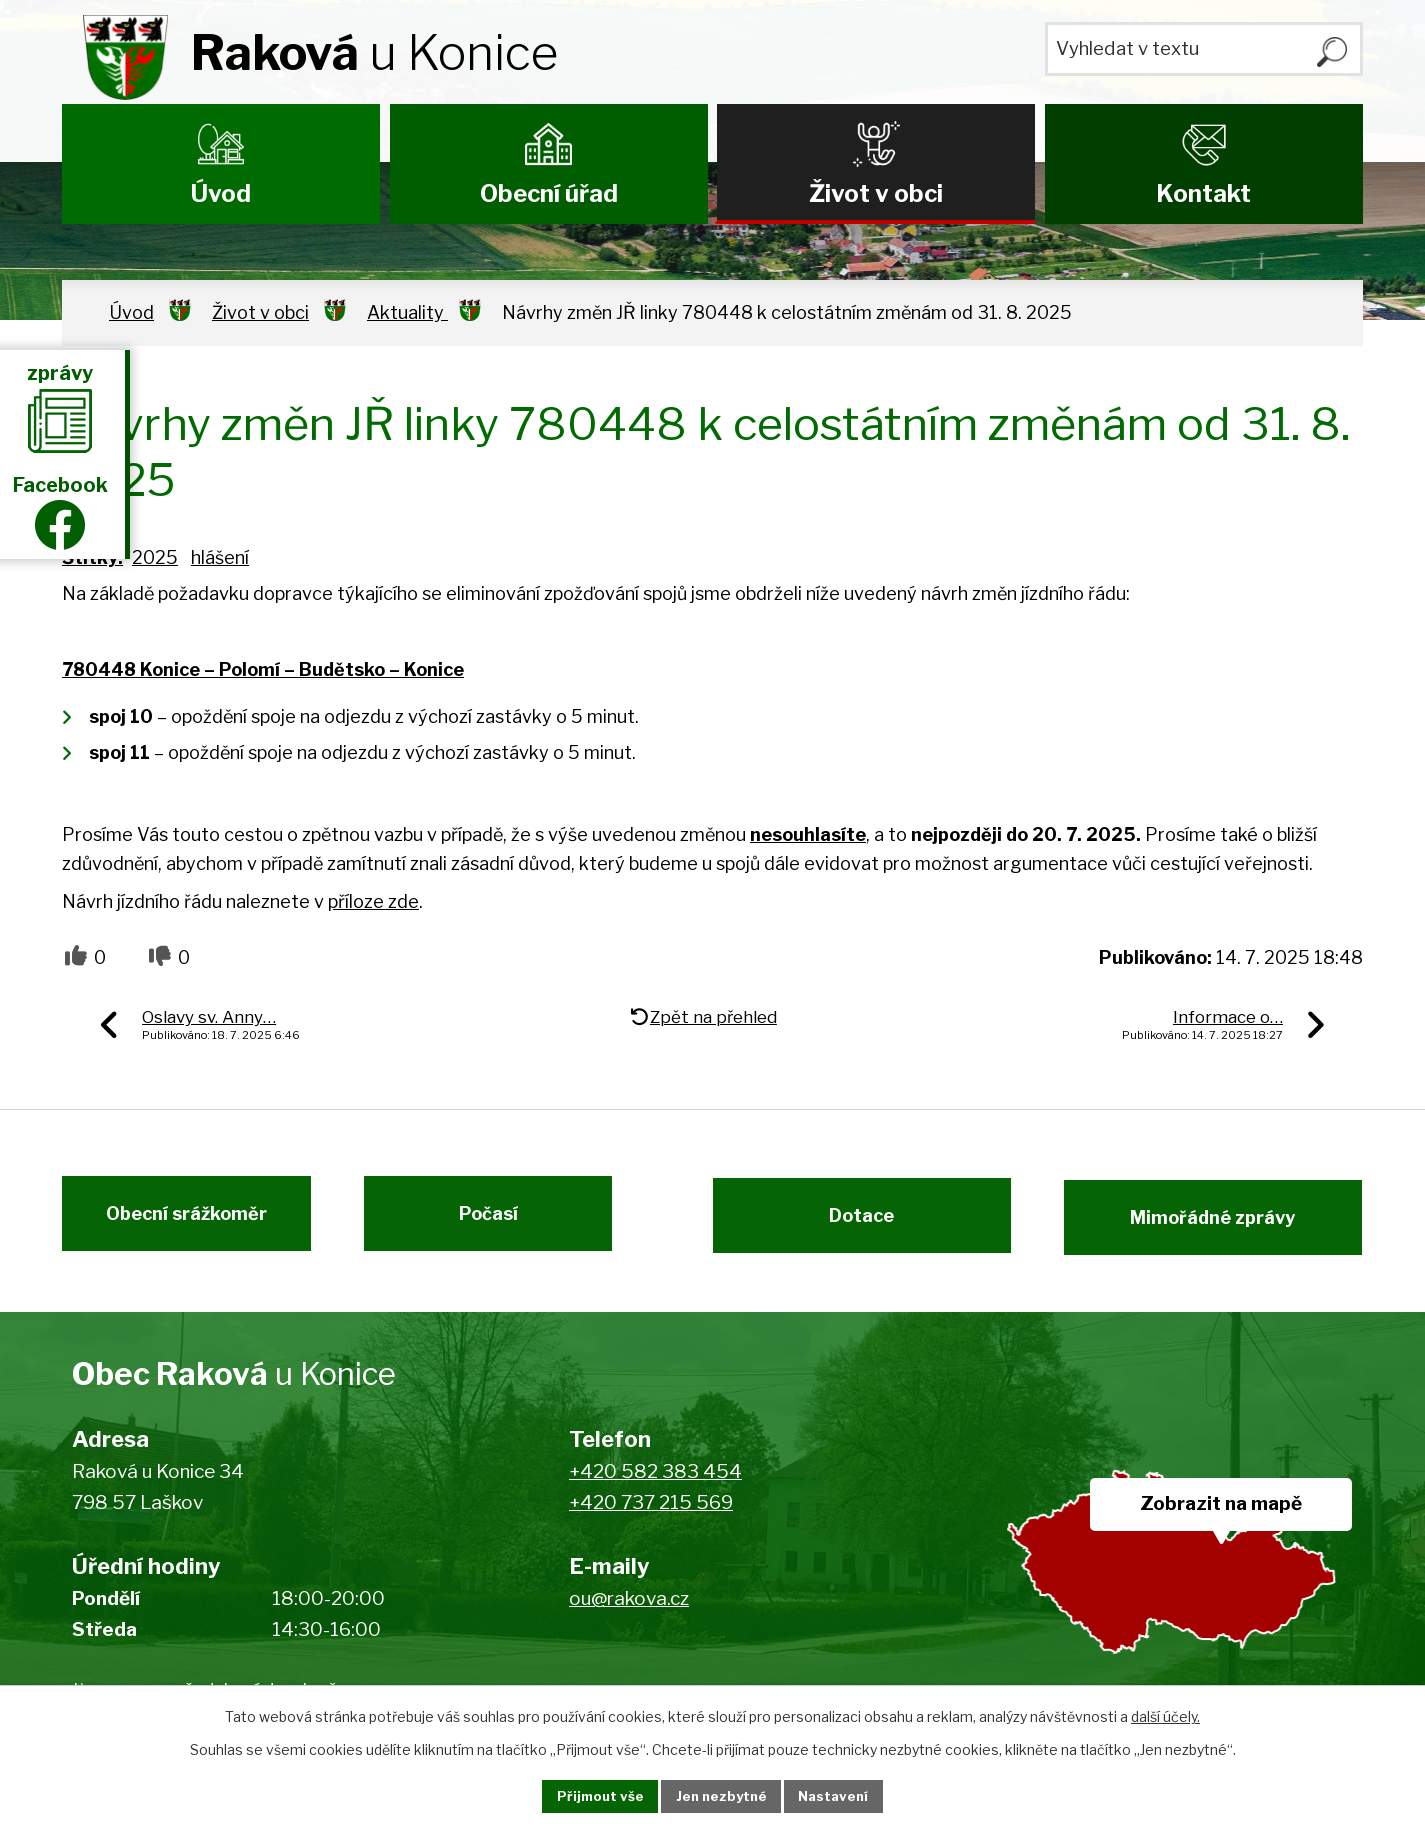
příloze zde (373, 901)
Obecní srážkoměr (174, 1224)
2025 (155, 557)
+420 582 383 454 (655, 1486)
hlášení (220, 557)
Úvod (221, 193)
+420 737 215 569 (651, 1516)
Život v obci (876, 193)
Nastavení (850, 1795)
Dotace (850, 1224)
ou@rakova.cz (629, 1613)
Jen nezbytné (720, 1795)
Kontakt (1203, 193)
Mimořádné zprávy (1225, 1224)
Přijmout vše (583, 1795)
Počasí (499, 1224)
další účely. (1165, 1714)
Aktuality (407, 312)
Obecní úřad (549, 193)
